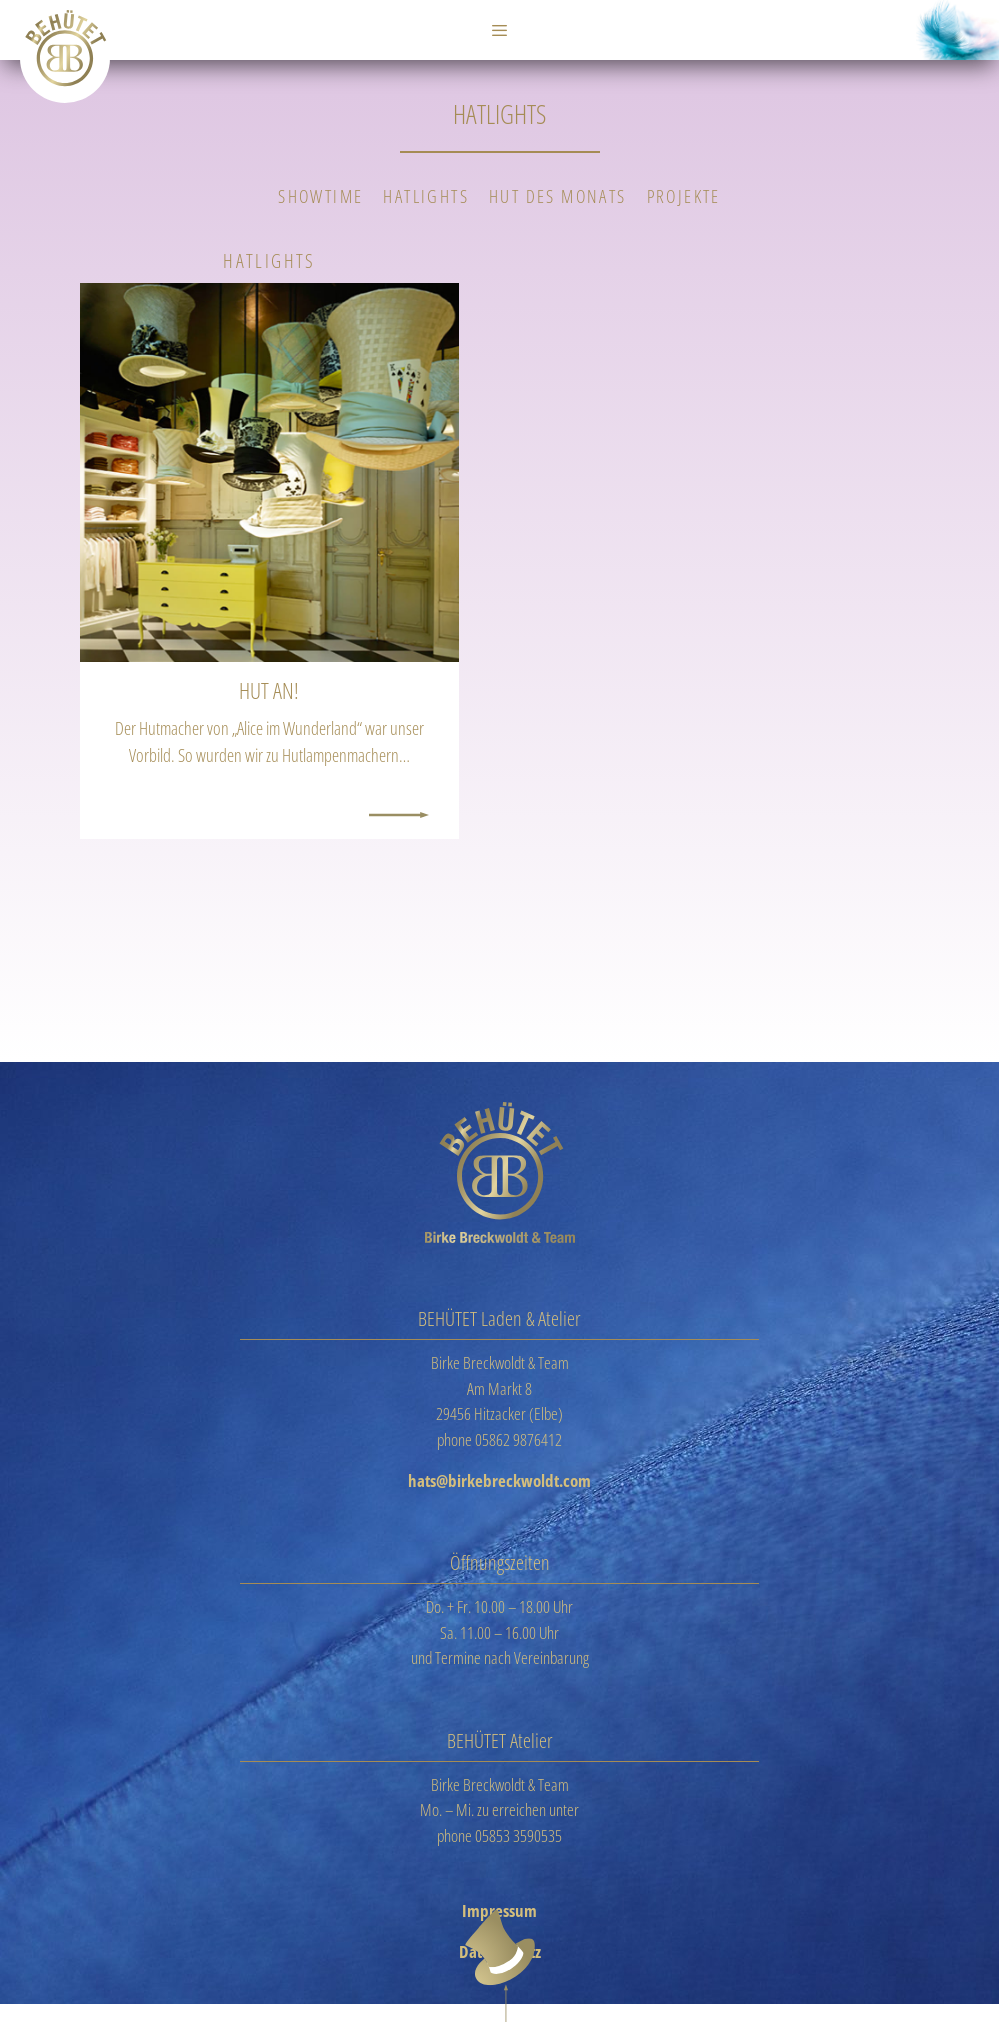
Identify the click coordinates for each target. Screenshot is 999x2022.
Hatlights (426, 196)
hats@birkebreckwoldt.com (499, 1480)
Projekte (684, 196)
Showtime (320, 196)
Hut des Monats (558, 196)
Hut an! (269, 690)
